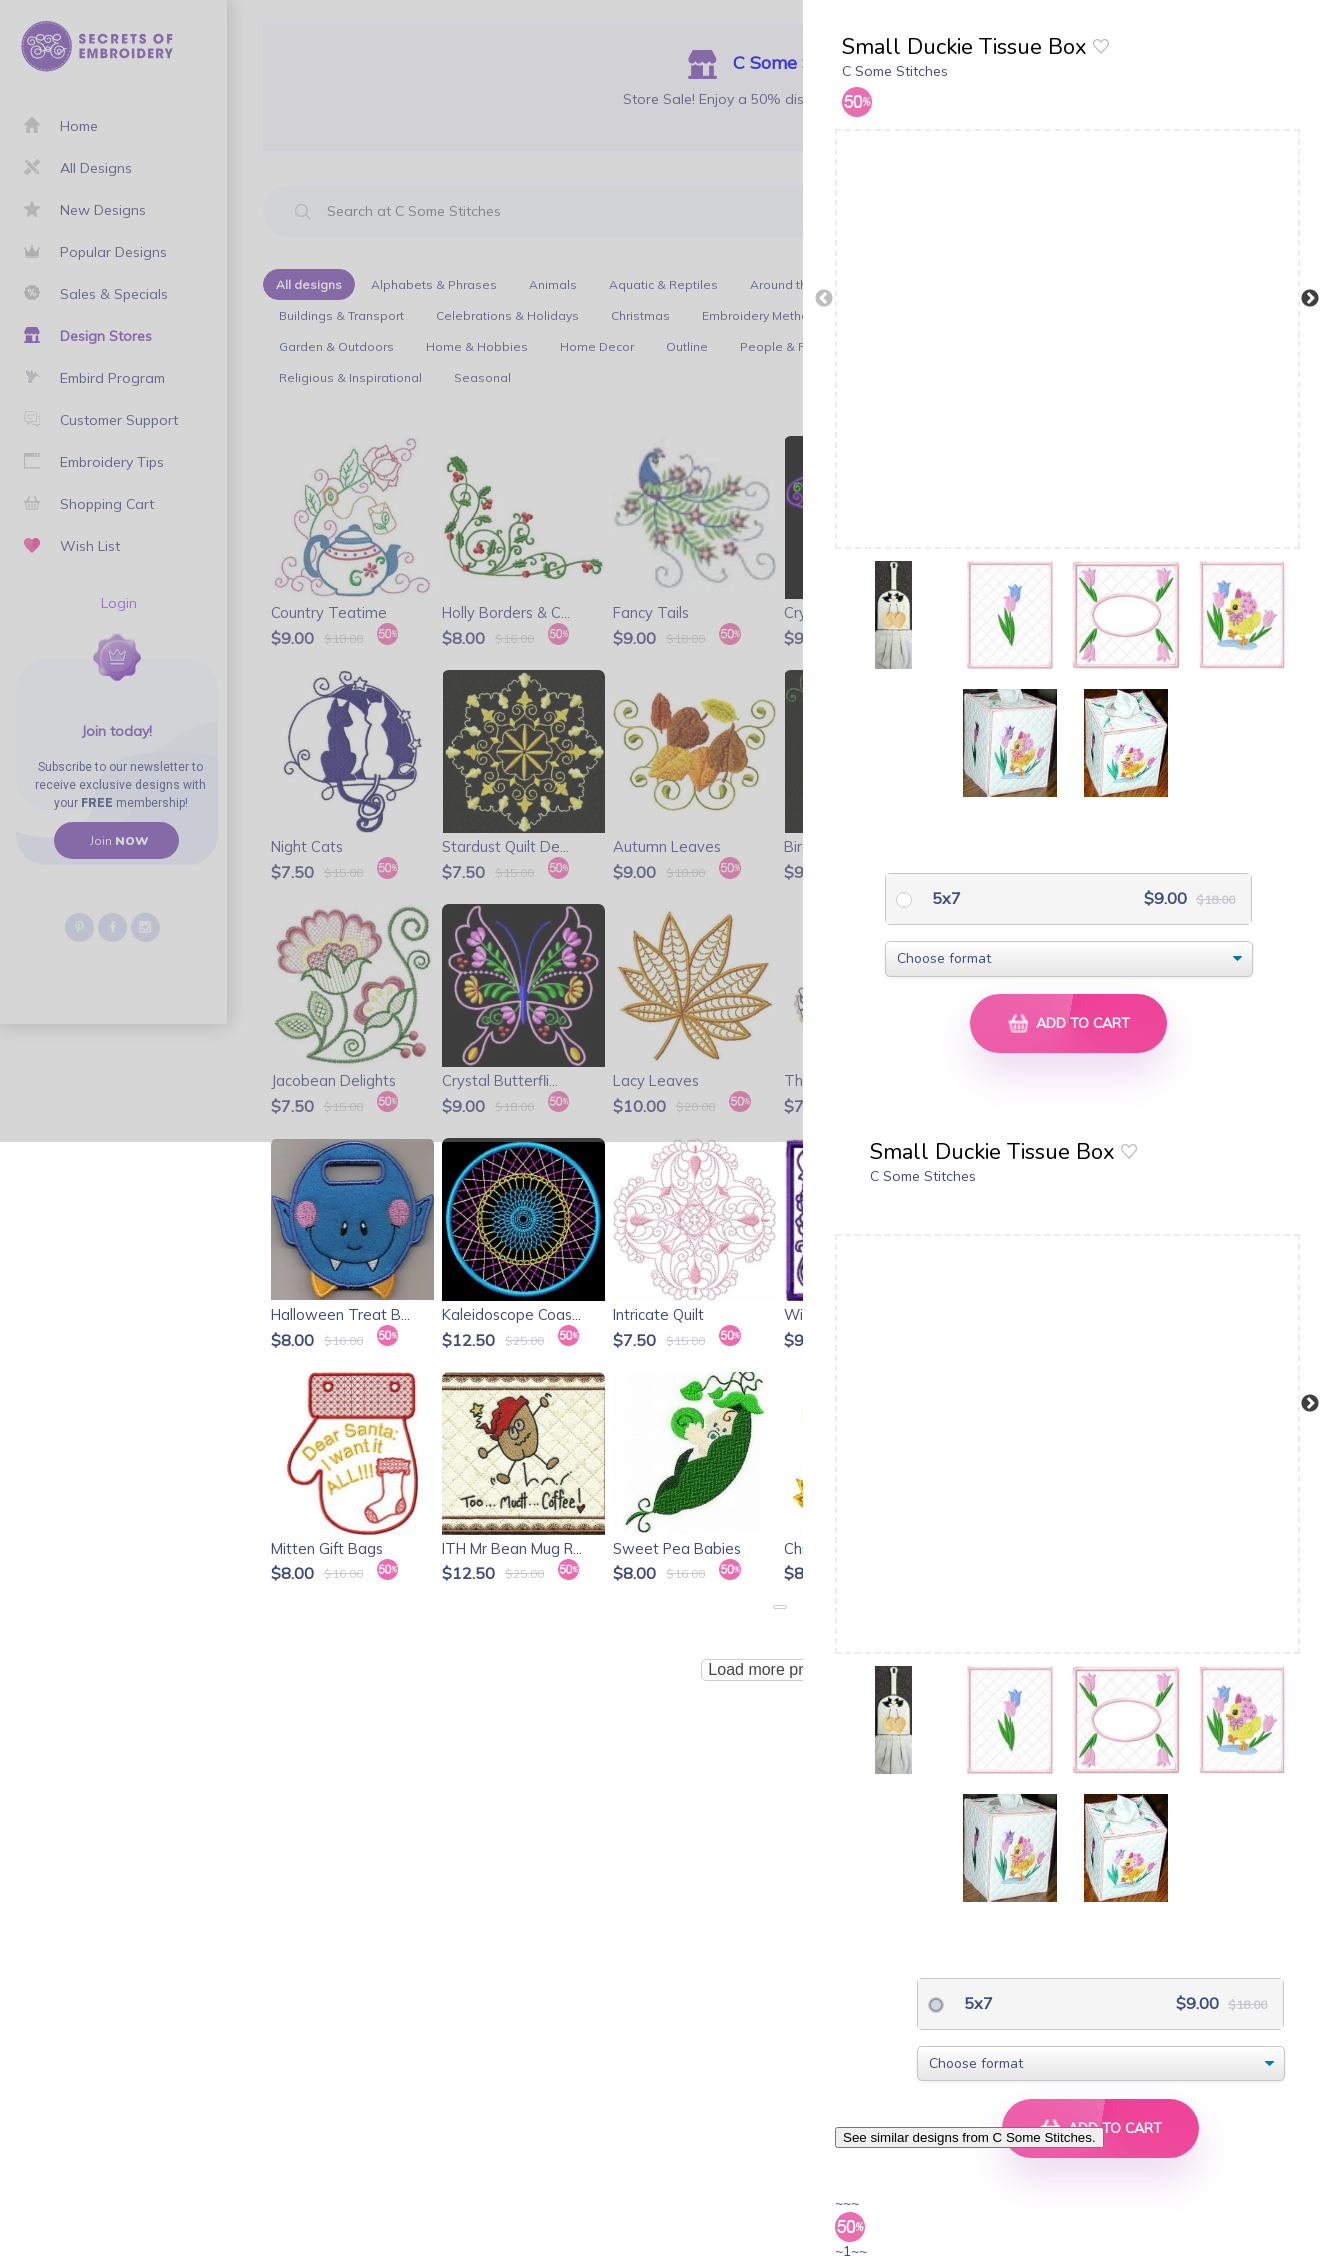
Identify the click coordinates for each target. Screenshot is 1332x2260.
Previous (824, 299)
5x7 (944, 898)
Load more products (779, 1669)
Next (1310, 299)
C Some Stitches (895, 71)
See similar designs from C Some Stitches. (969, 2137)
